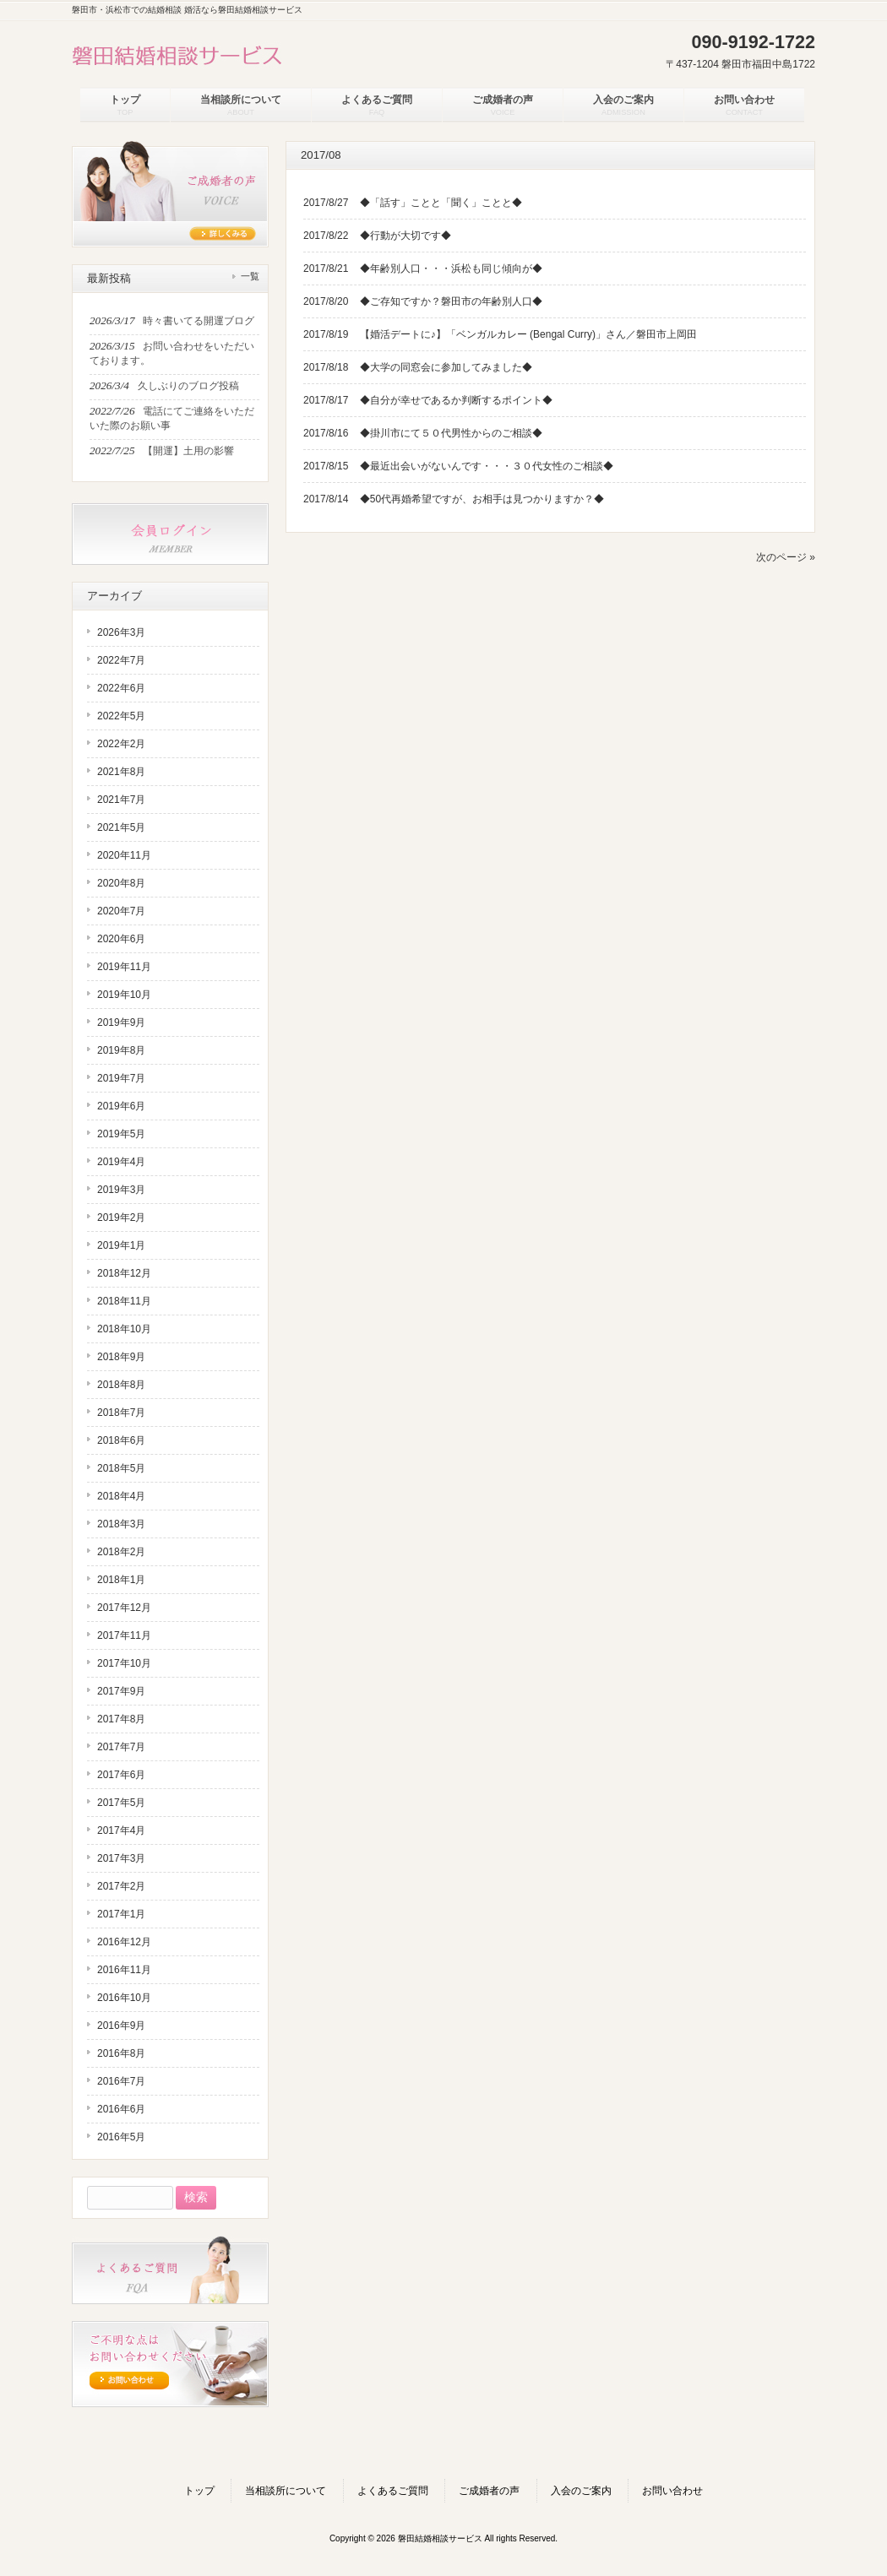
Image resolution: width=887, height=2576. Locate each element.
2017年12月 (124, 1607)
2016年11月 (124, 1970)
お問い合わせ (672, 2491)
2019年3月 (121, 1190)
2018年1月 (121, 1580)
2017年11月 (124, 1635)
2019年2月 (121, 1217)
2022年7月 (121, 660)
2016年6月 (121, 2109)
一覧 (250, 276)
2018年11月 (124, 1301)
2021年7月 (121, 799)
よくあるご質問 (392, 2491)
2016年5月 (121, 2137)
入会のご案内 (581, 2491)
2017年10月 (124, 1663)
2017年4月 (121, 1830)
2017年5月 (121, 1803)
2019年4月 (121, 1162)
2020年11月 (124, 855)
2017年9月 (121, 1691)
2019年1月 (121, 1245)
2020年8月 (121, 883)
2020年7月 (121, 911)
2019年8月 (121, 1050)
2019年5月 (121, 1134)
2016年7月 (121, 2081)
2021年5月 (121, 827)
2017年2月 (121, 1886)
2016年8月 (121, 2053)
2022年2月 (121, 744)
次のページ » (785, 557)
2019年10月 (124, 995)
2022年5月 (121, 716)
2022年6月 (121, 688)
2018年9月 (121, 1357)
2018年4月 (121, 1496)
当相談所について (285, 2491)
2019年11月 (124, 967)
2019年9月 (121, 1022)
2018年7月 (121, 1412)
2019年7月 (121, 1078)
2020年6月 (121, 939)
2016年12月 (124, 1942)
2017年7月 (121, 1747)
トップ (199, 2491)
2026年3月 (121, 632)
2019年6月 (121, 1106)
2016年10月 (124, 1998)
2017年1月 (121, 1914)
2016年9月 (121, 2025)
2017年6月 (121, 1775)
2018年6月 (121, 1440)
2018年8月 (121, 1385)
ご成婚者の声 (489, 2491)
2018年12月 (124, 1273)
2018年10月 (124, 1329)
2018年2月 (121, 1552)
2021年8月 (121, 772)
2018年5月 (121, 1468)
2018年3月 (121, 1524)
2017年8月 (121, 1719)
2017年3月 (121, 1858)
